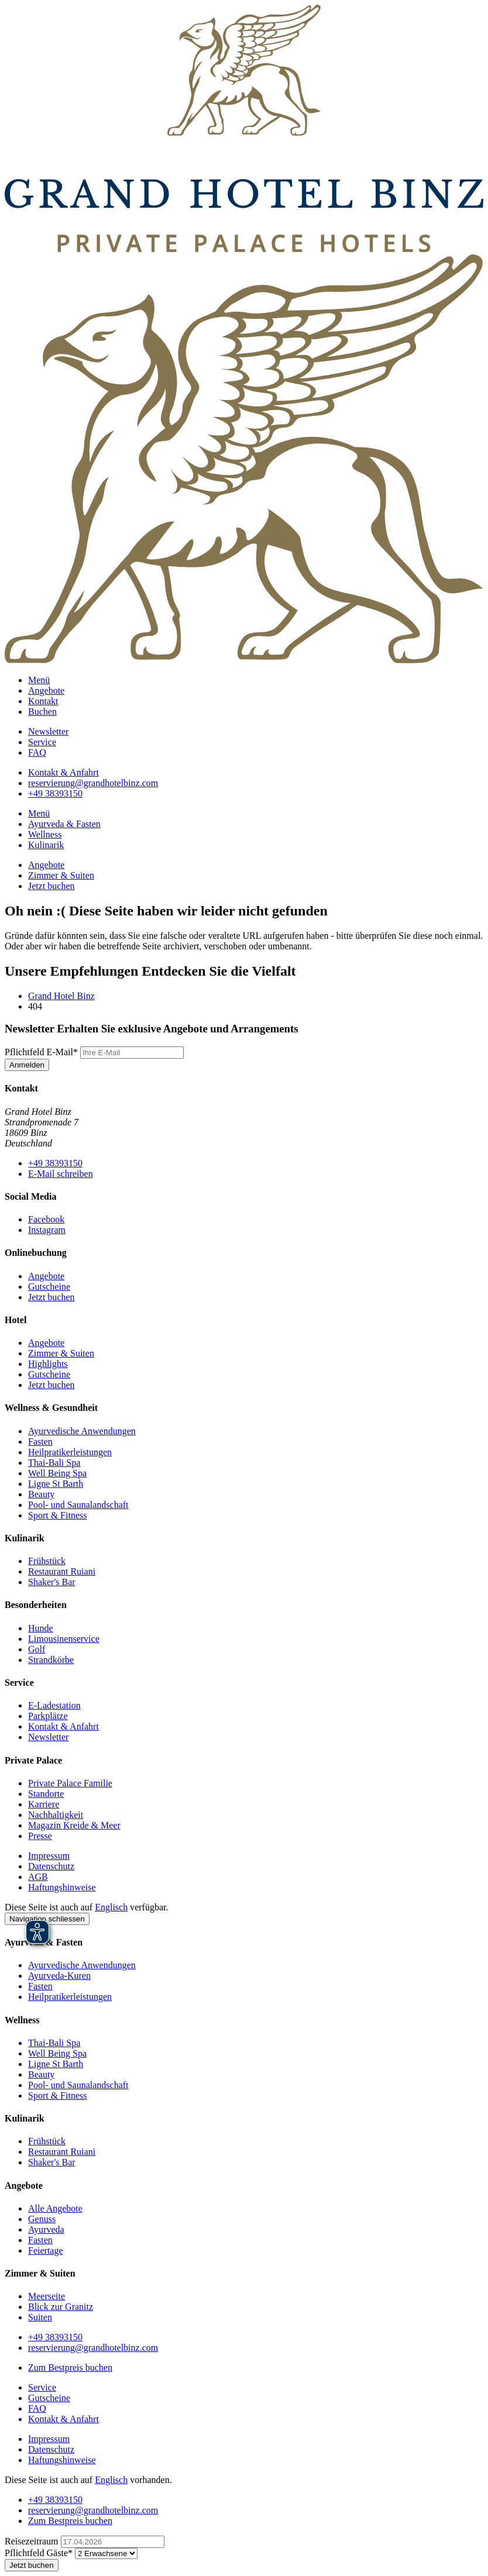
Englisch (111, 1907)
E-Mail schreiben (60, 1174)
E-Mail (42, 1052)
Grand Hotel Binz (61, 996)
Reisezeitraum (33, 2541)
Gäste (40, 2553)
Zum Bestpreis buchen (70, 2367)
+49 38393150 (55, 1163)
